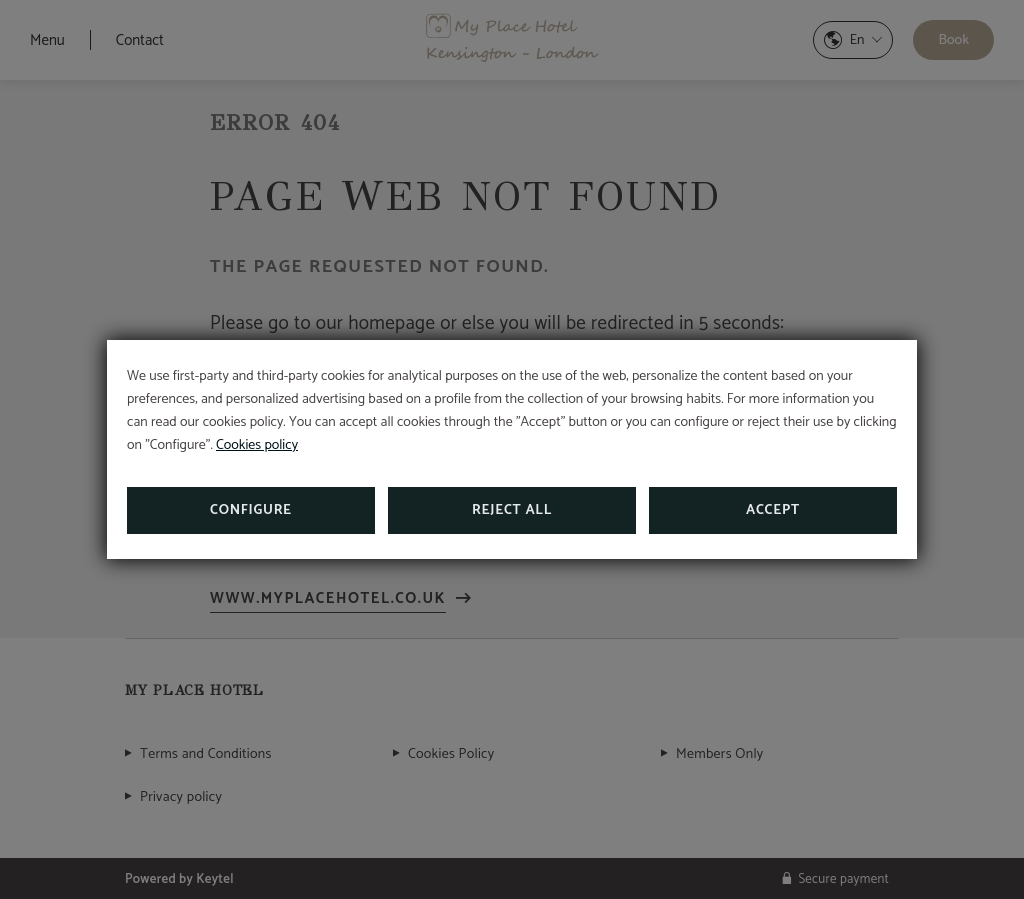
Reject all (512, 510)
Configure (251, 510)
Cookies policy (257, 445)
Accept (773, 510)
